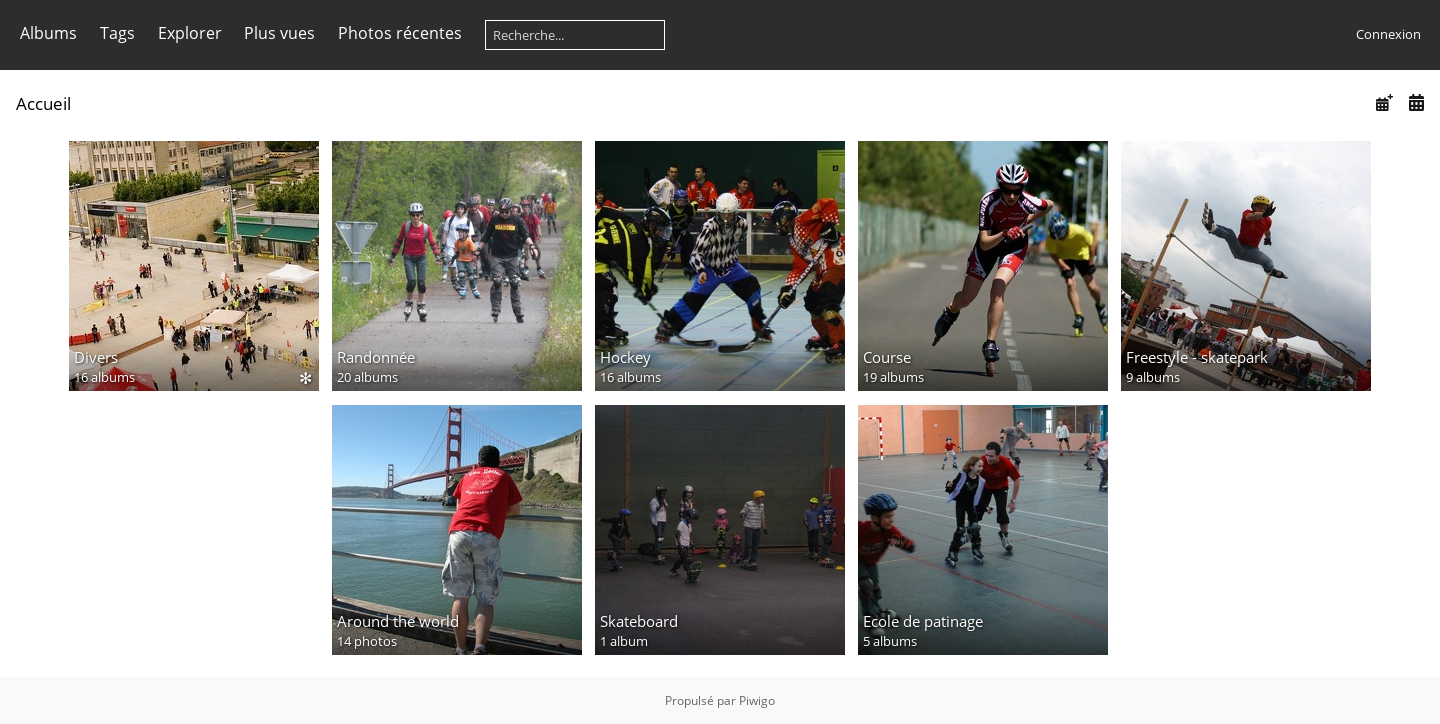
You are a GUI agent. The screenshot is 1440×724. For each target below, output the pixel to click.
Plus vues (279, 33)
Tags (117, 33)
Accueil (43, 103)
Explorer (190, 33)
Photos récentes (400, 33)
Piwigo (757, 700)
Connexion (1388, 34)
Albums (48, 33)
